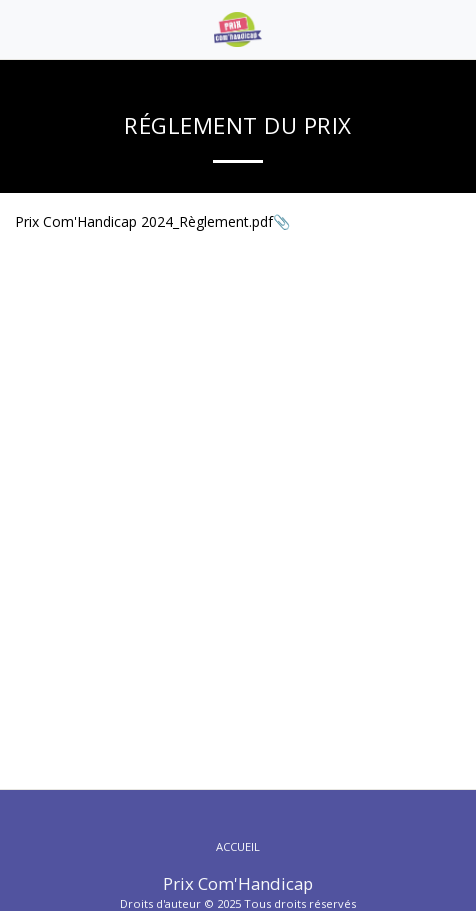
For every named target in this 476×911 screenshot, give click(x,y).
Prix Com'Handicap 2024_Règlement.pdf (144, 221)
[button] (22, 28)
